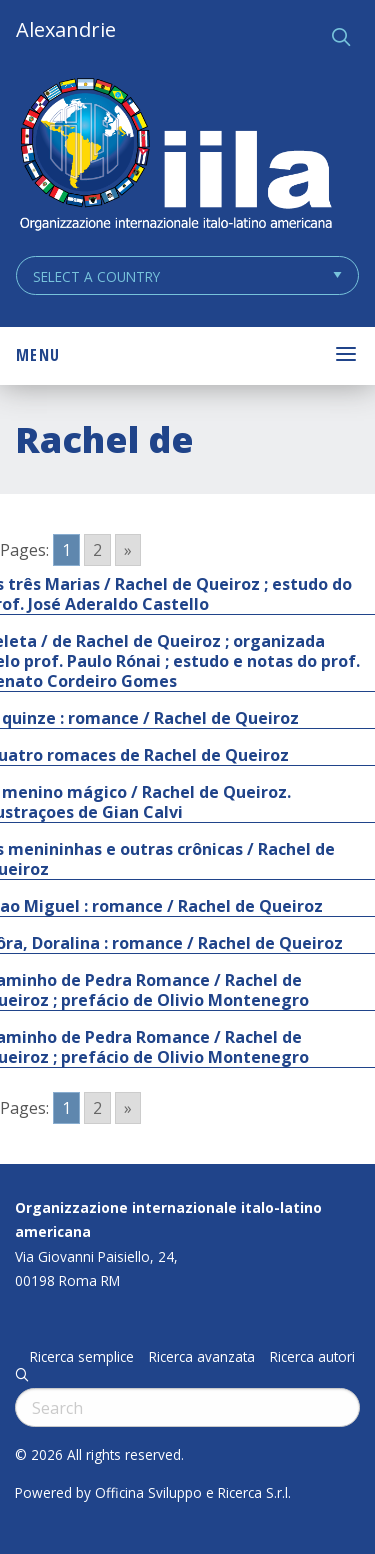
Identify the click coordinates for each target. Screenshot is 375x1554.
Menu (38, 355)
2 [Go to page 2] (97, 550)
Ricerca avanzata (202, 1357)
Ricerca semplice (82, 1357)
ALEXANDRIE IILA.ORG (175, 156)
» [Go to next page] (128, 550)
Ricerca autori (312, 1357)
